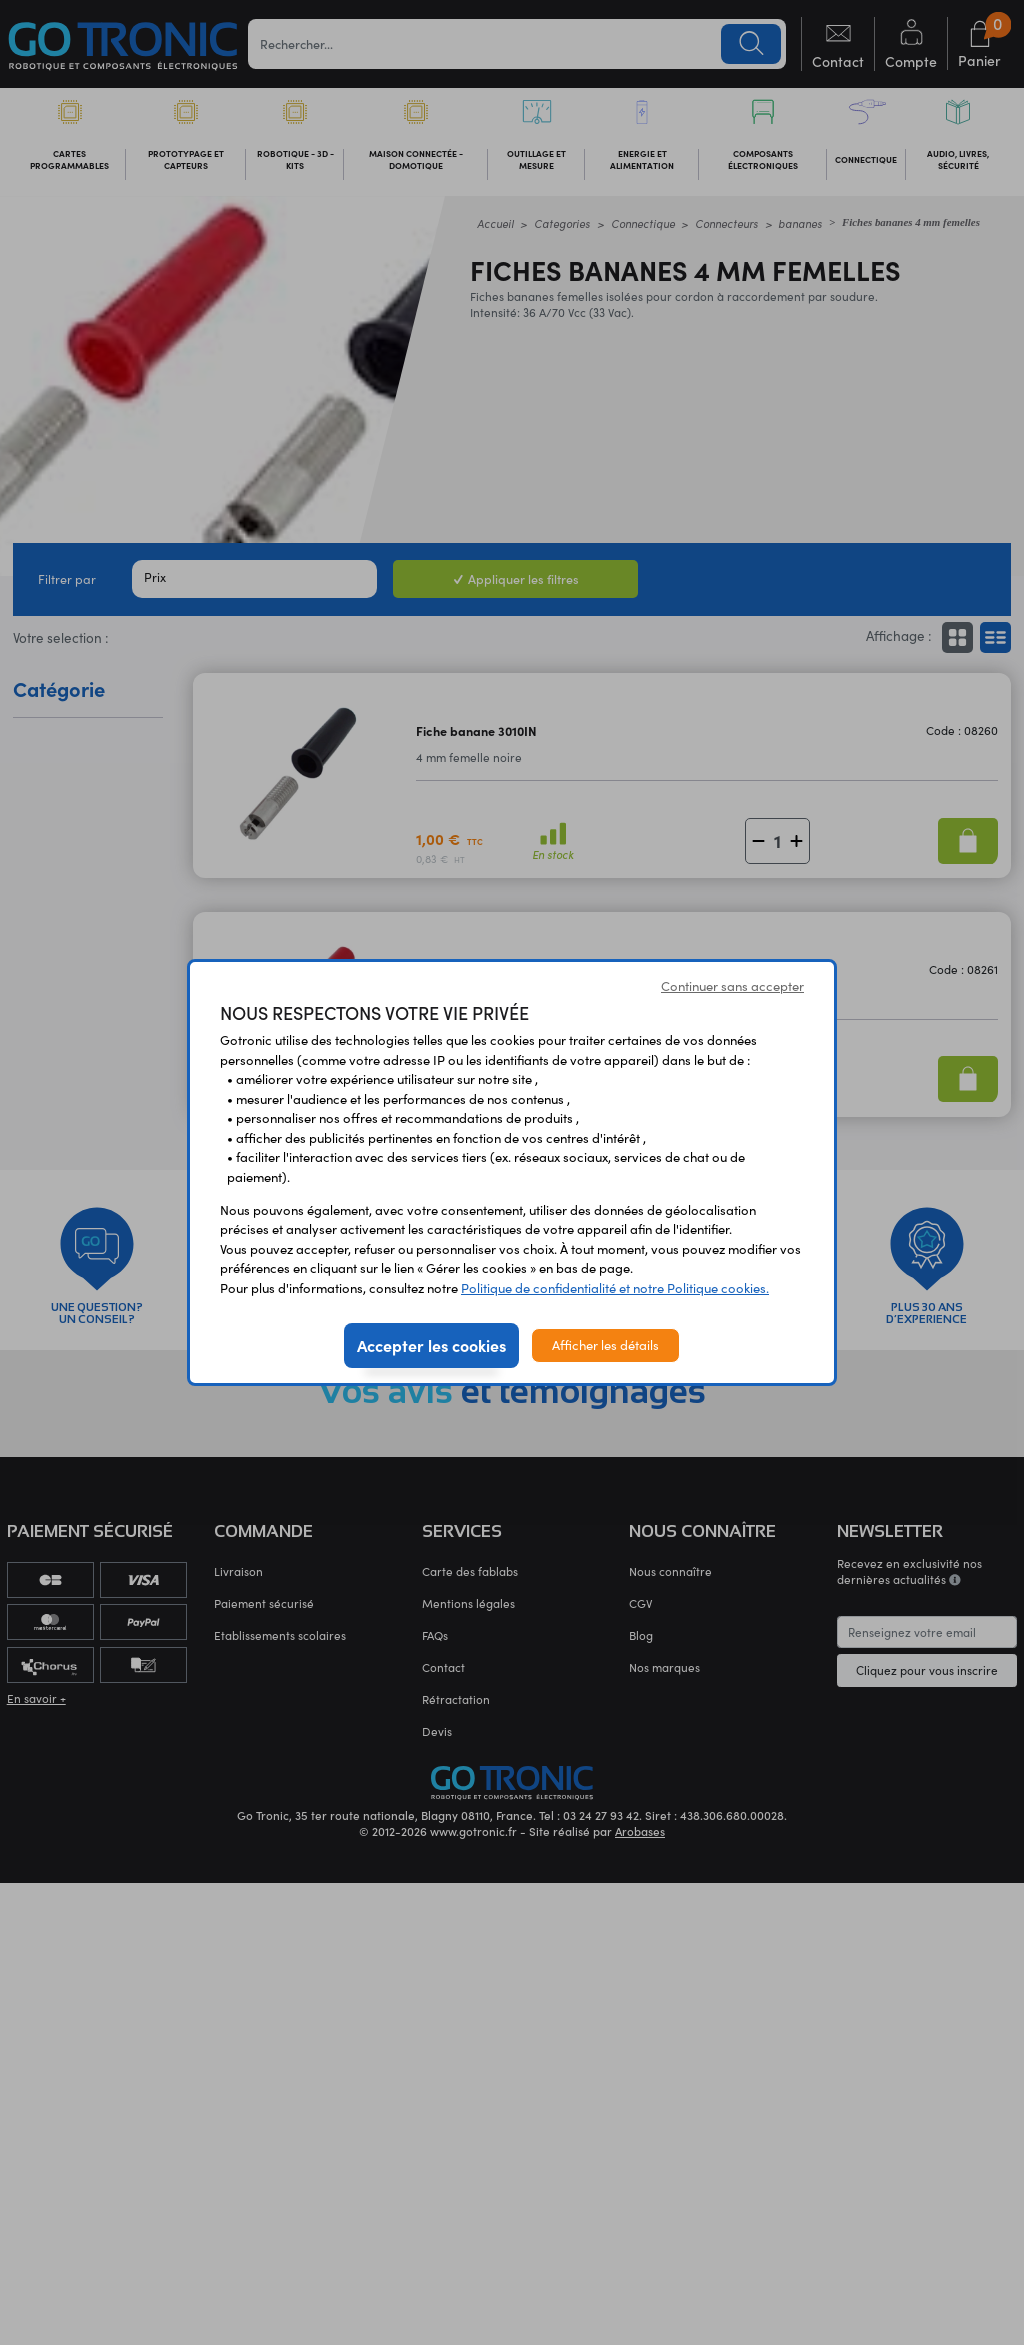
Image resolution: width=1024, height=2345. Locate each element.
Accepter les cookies (431, 1345)
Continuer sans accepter (732, 986)
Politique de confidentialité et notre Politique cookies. (615, 1288)
